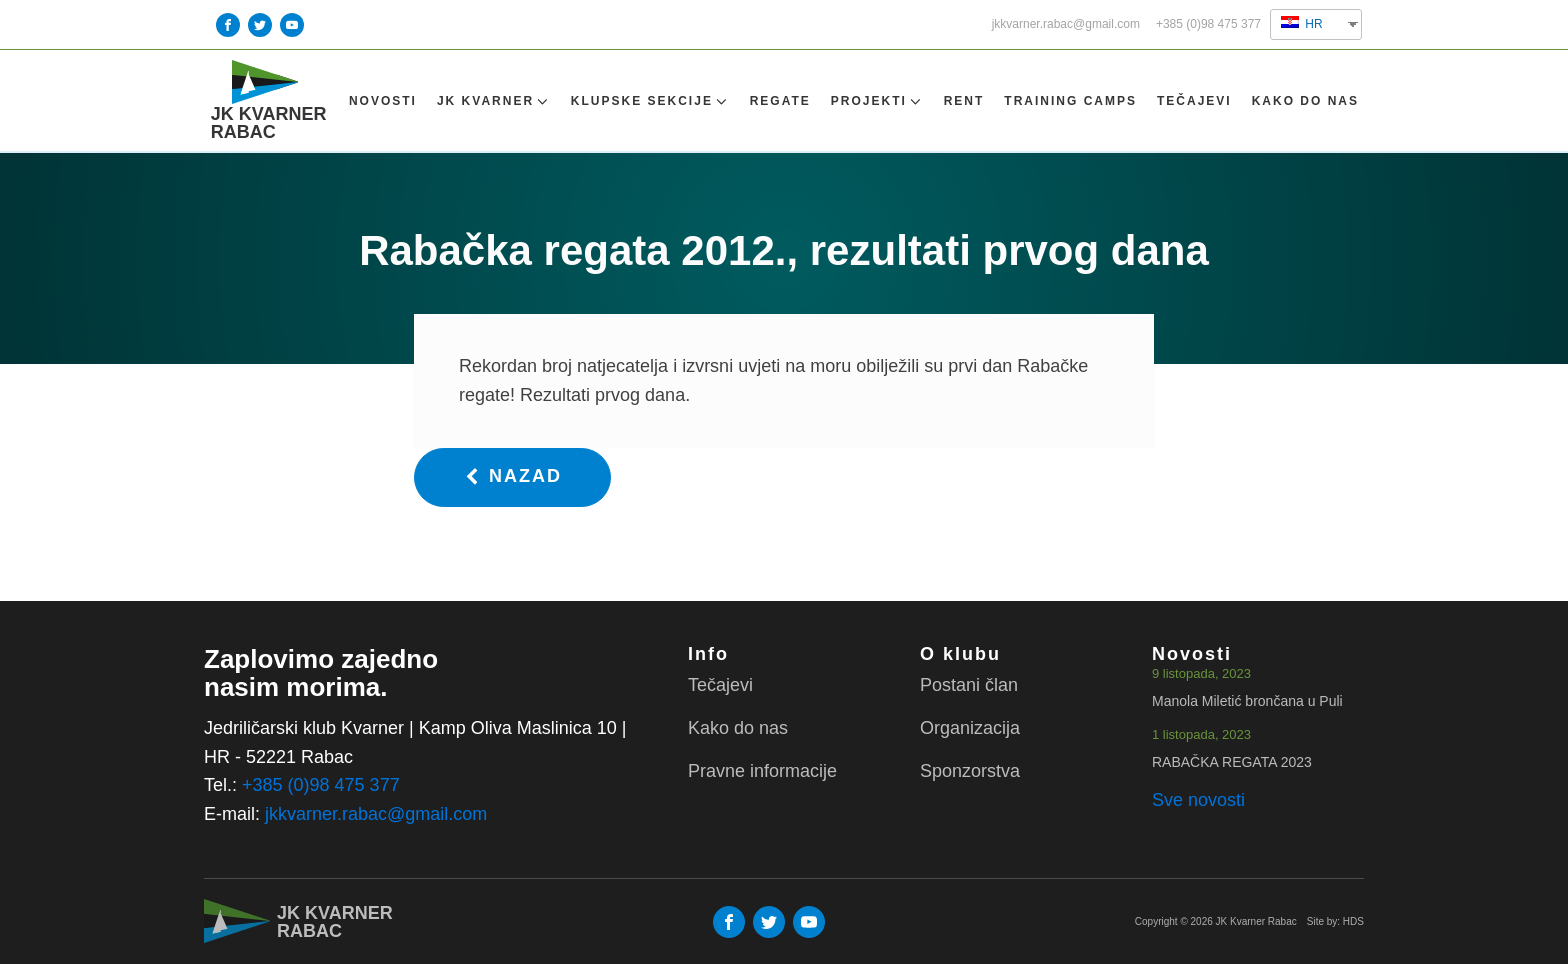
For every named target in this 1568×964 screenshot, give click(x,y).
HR (1302, 23)
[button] (512, 495)
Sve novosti (1198, 801)
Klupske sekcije (650, 110)
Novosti (383, 110)
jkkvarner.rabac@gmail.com (1066, 24)
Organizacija (970, 728)
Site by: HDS (1335, 921)
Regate (780, 110)
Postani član (969, 686)
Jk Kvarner (494, 110)
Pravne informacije (762, 771)
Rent (964, 110)
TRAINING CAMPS (1070, 110)
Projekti (877, 110)
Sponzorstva (970, 771)
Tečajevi (1194, 110)
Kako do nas (1305, 110)
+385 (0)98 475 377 (1208, 24)
